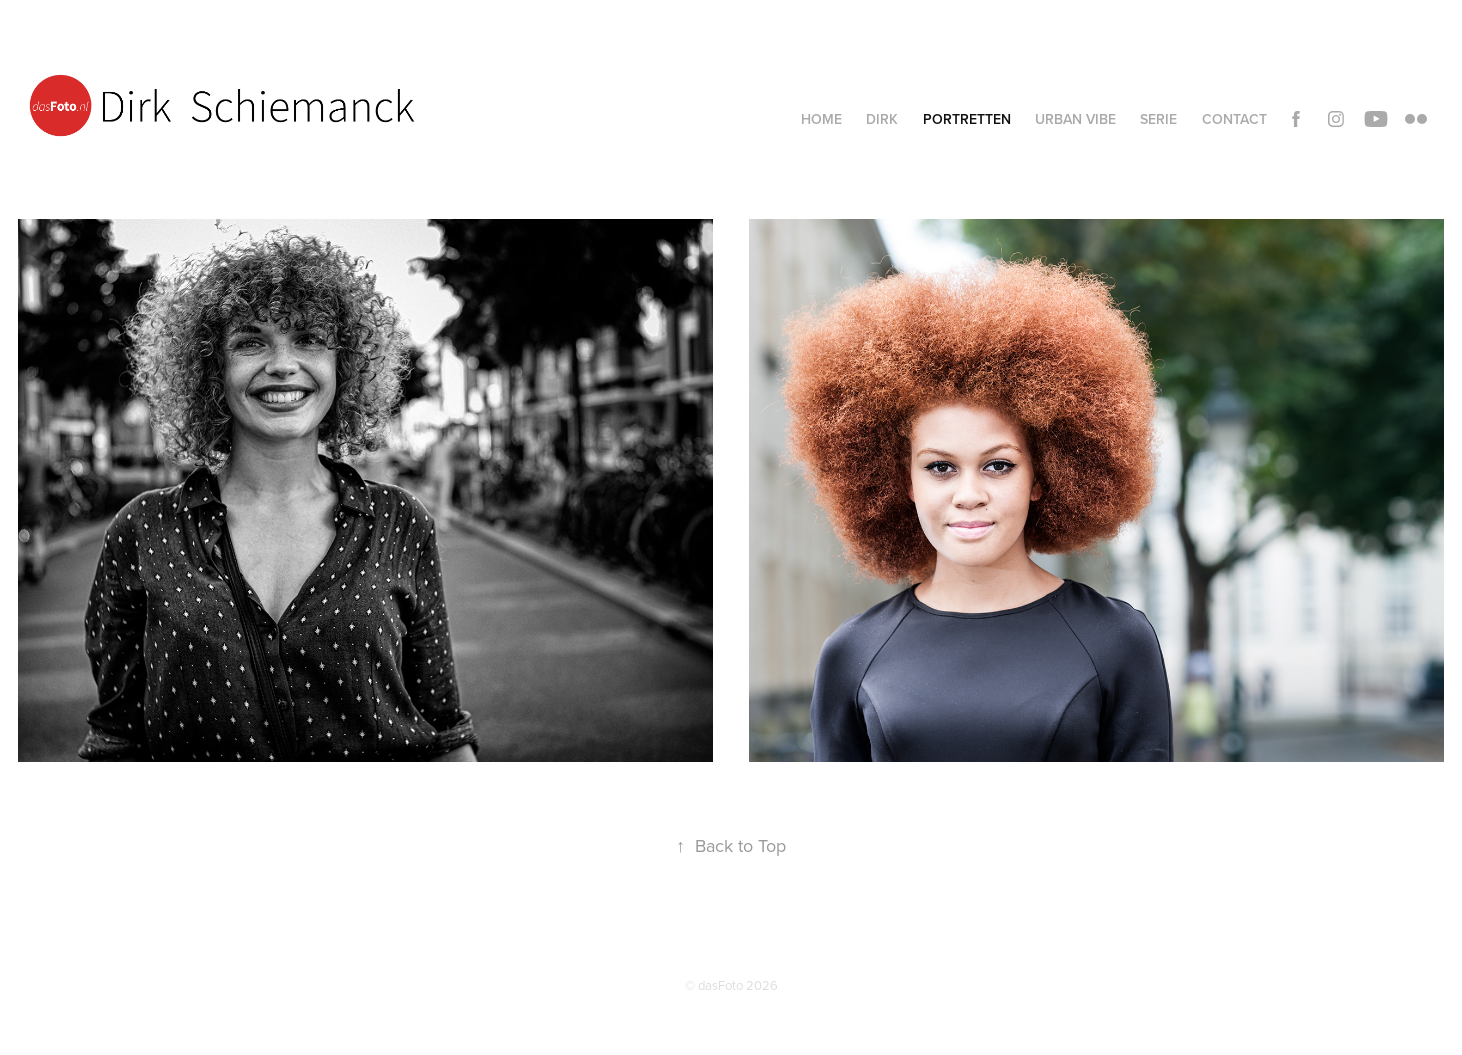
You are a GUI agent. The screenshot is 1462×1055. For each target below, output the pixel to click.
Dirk (882, 119)
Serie (1158, 119)
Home (821, 119)
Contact (1234, 119)
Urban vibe (1075, 119)
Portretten (967, 119)
